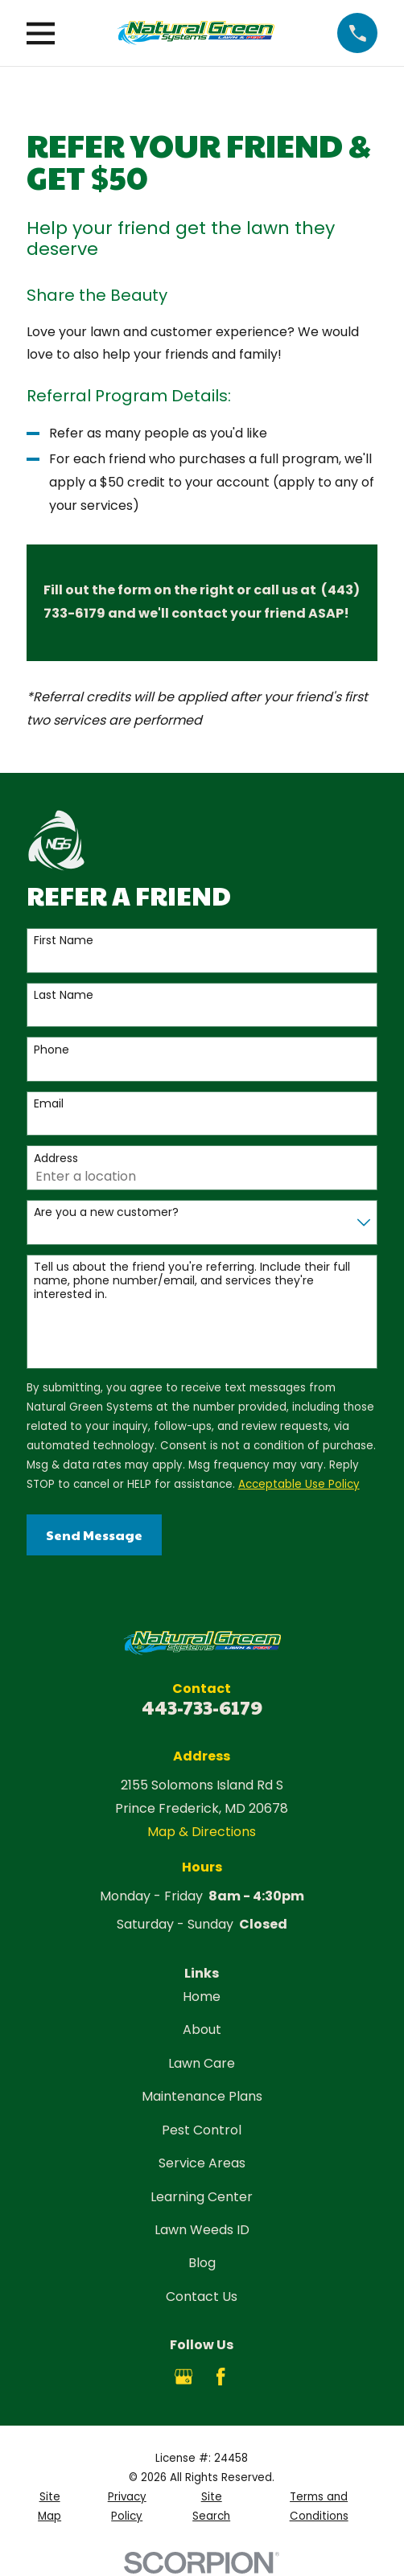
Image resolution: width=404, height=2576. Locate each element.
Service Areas (202, 2163)
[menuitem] (50, 2507)
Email (49, 1104)
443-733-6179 (202, 1706)
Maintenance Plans (202, 2096)
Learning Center (201, 2197)
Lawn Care (201, 2063)
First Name (63, 940)
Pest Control (201, 2130)
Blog (202, 2262)
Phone (51, 1050)
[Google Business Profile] (183, 2376)
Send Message (94, 1535)
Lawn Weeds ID (202, 2230)
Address (56, 1158)
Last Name (63, 995)
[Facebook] (220, 2376)
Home (202, 1996)
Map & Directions (201, 1831)
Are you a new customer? (106, 1212)
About (202, 2029)
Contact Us (201, 2296)
